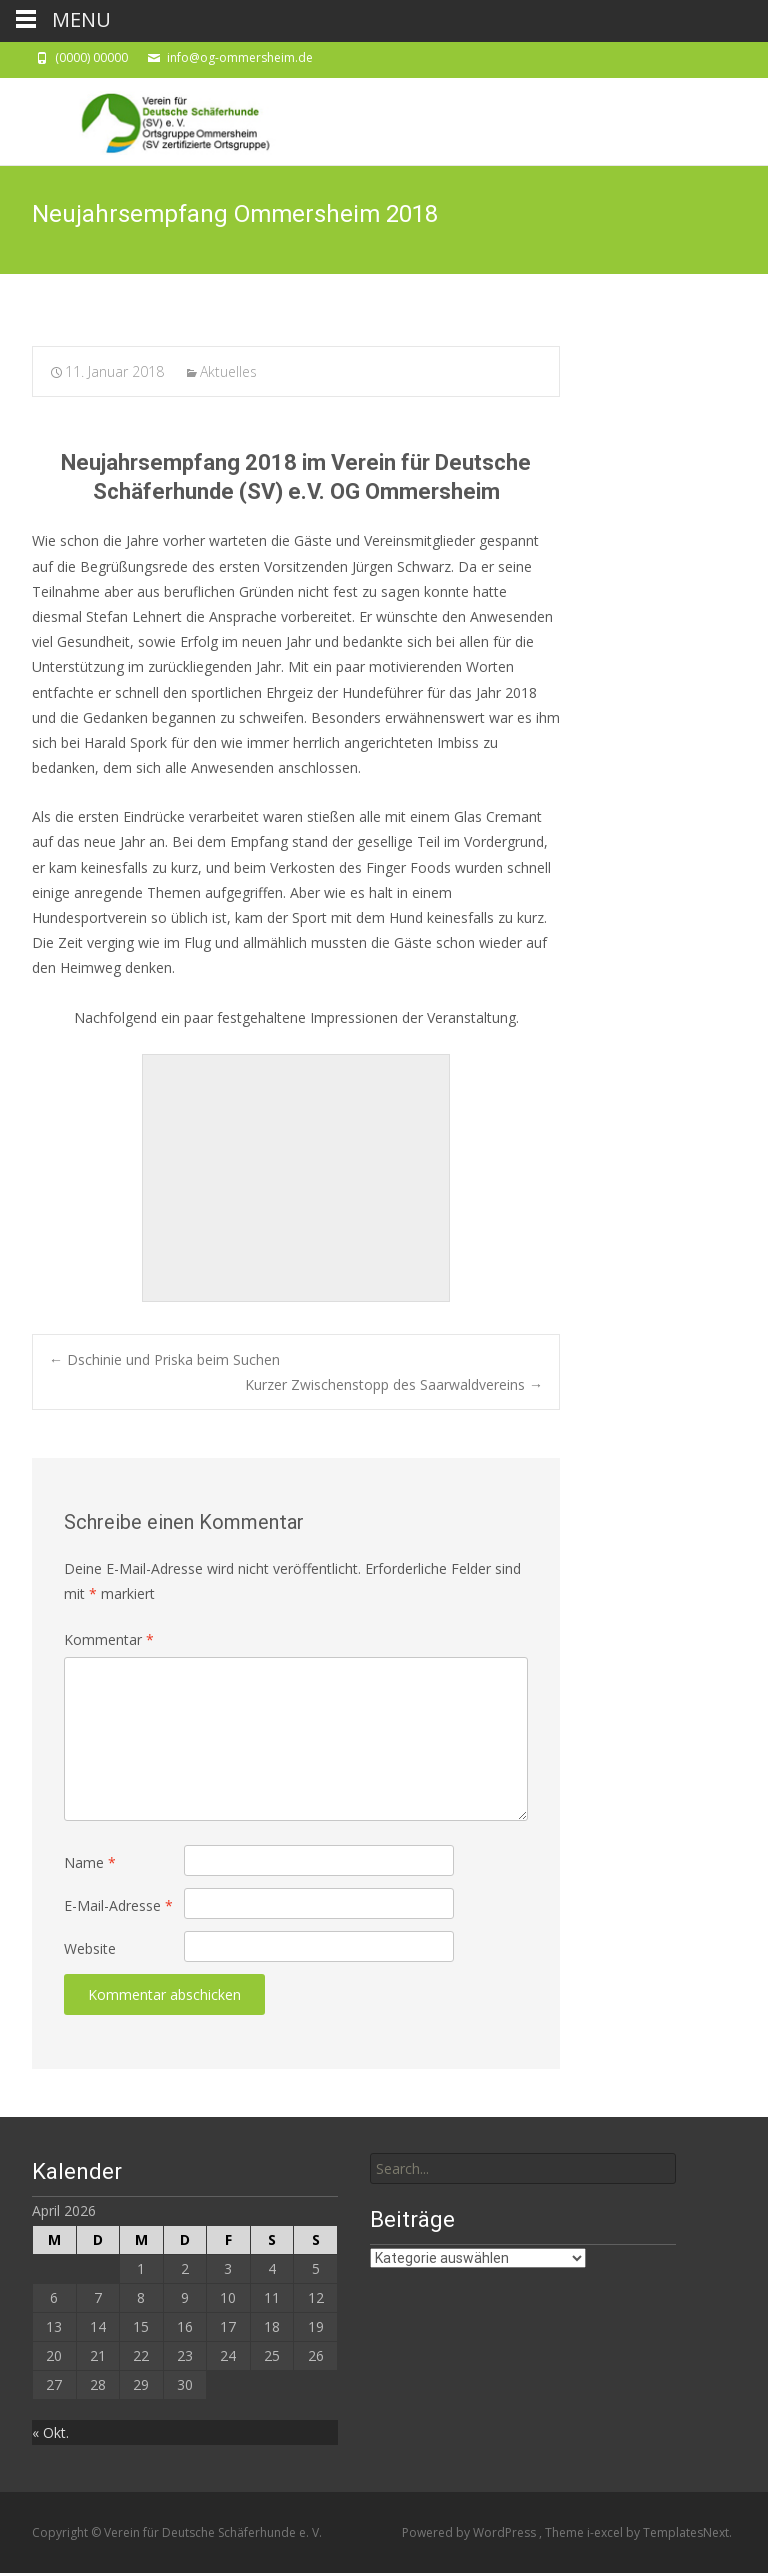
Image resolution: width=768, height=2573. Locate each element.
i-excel (606, 2532)
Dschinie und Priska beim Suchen (164, 1359)
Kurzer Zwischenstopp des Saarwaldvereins (394, 1384)
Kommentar (109, 1639)
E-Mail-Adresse (118, 1905)
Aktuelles (228, 371)
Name (90, 1862)
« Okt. (50, 2432)
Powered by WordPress (470, 2532)
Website (90, 1948)
